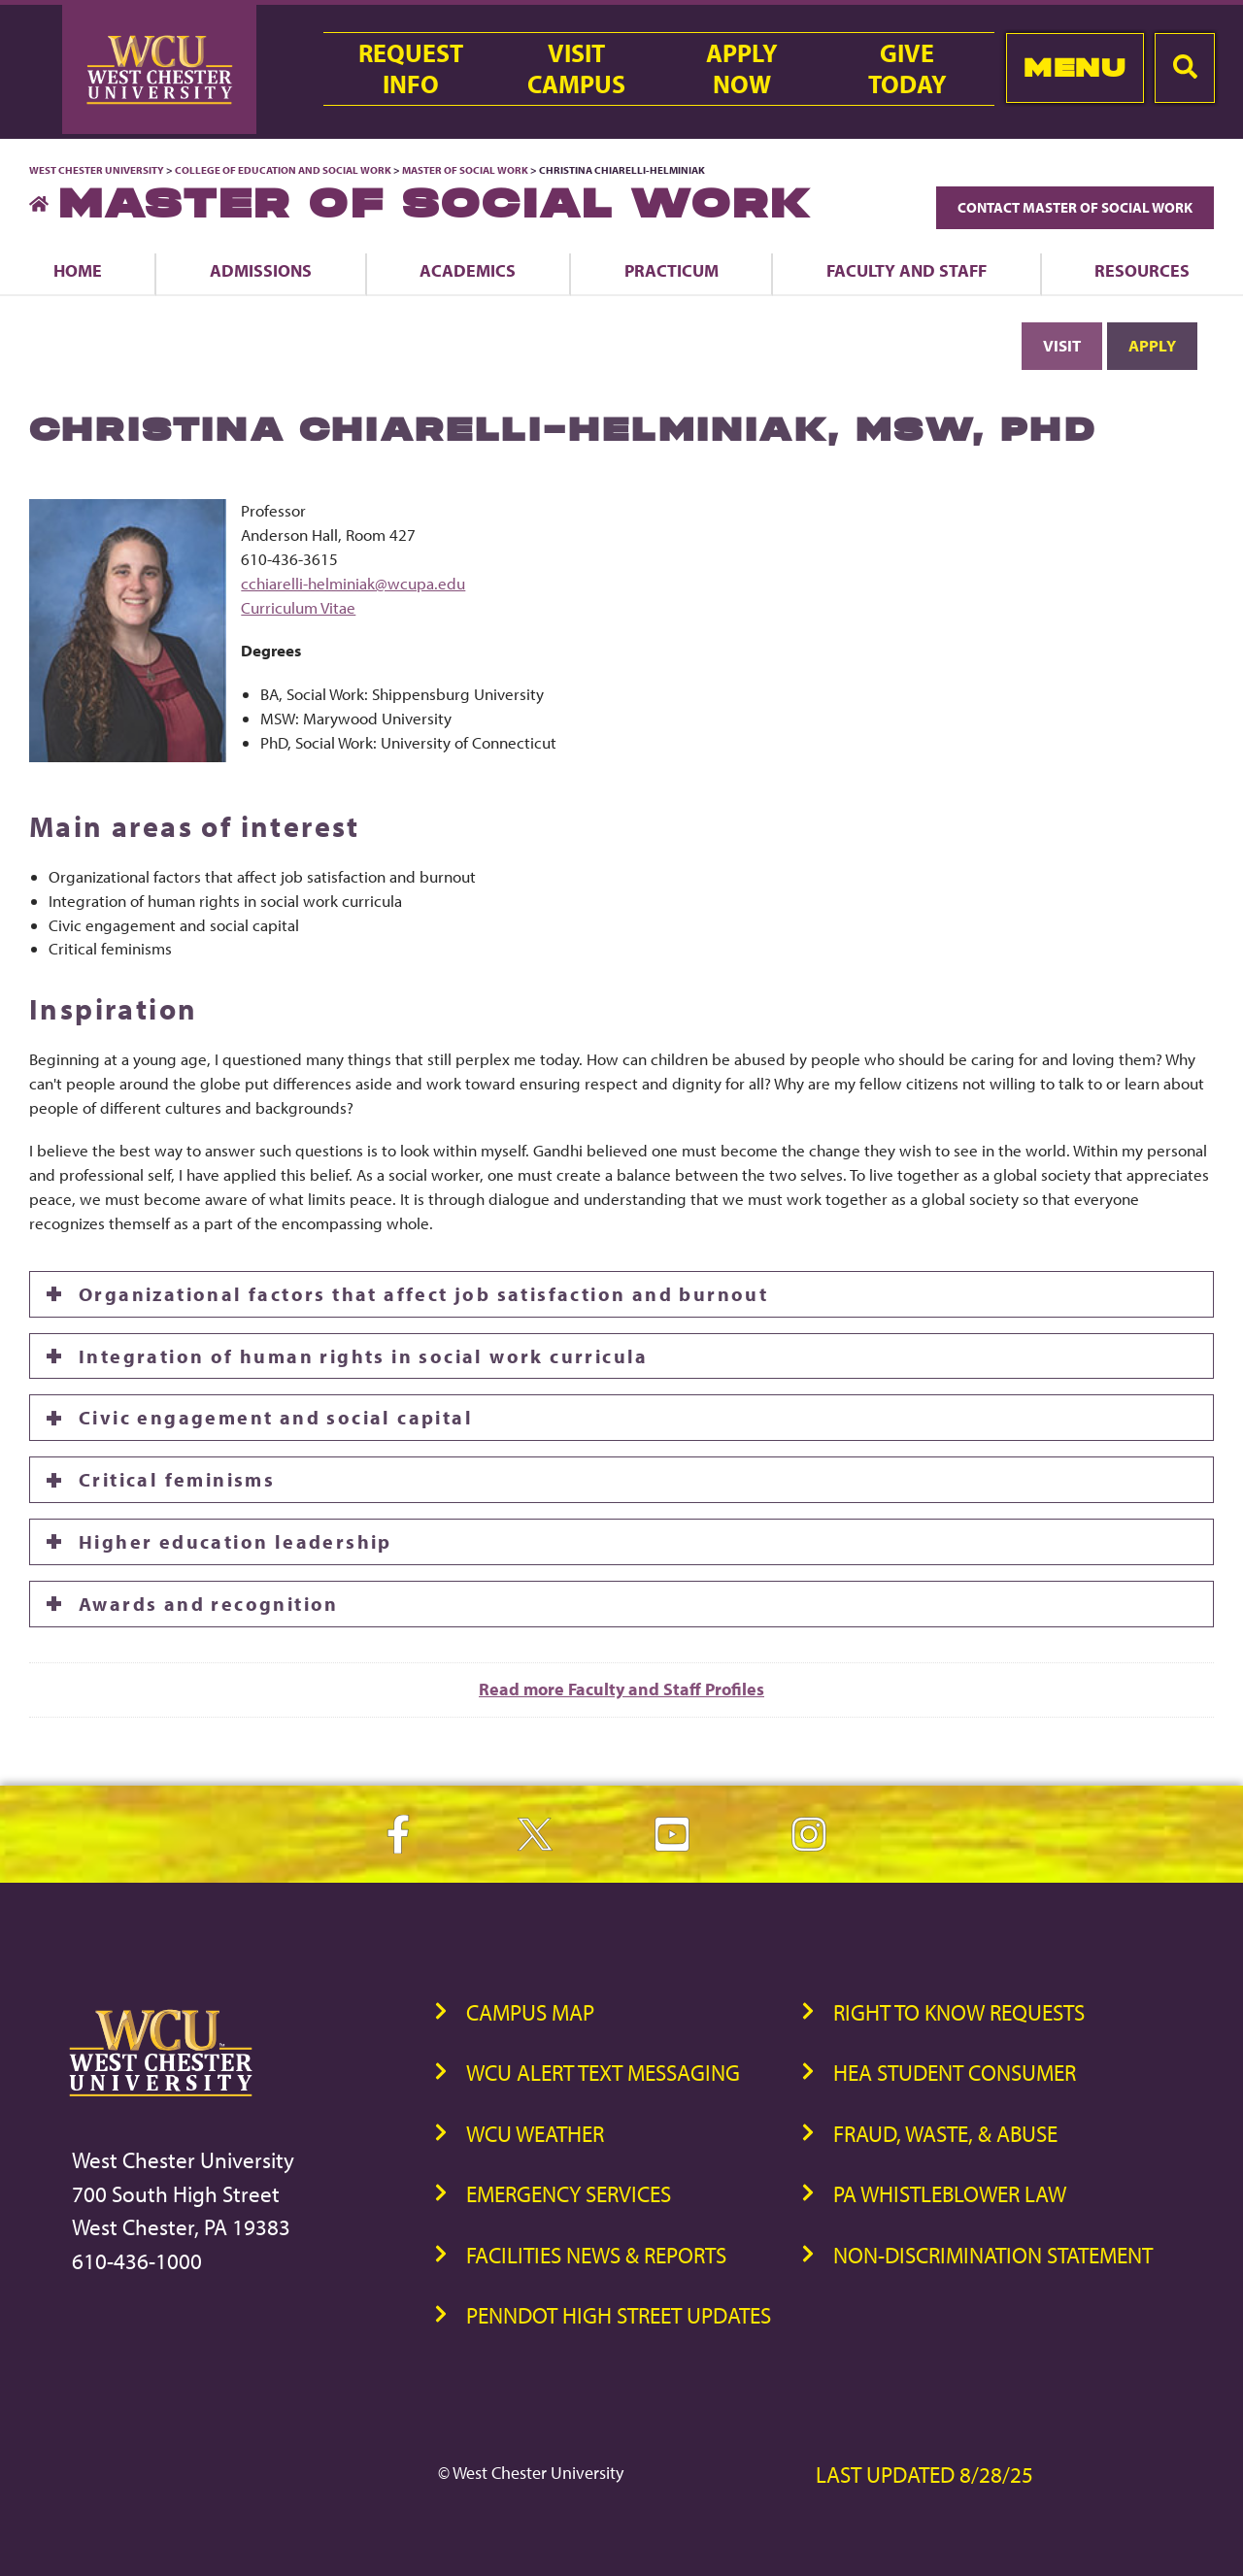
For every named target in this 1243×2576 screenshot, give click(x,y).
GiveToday (907, 69)
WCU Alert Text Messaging (603, 2072)
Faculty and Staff (906, 270)
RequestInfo (410, 69)
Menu (1074, 67)
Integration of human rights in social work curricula (364, 1356)
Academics (468, 270)
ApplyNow (742, 69)
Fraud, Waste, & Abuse (945, 2134)
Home (77, 270)
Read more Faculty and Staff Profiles (621, 1689)
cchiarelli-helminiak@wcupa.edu (353, 583)
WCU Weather (535, 2134)
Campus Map (530, 2012)
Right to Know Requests (959, 2012)
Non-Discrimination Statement (993, 2255)
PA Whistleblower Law (949, 2194)
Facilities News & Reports (596, 2255)
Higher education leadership (235, 1541)
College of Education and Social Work (283, 170)
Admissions (261, 270)
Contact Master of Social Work (1075, 207)
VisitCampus (576, 69)
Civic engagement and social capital (276, 1417)
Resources (1142, 270)
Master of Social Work (465, 170)
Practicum (671, 270)
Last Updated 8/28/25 (924, 2474)
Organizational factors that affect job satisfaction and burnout (423, 1294)
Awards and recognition (209, 1603)
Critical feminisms (177, 1479)
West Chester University (96, 170)
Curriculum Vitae (298, 607)
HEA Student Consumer (954, 2072)
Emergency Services (568, 2194)
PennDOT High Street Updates (618, 2315)
